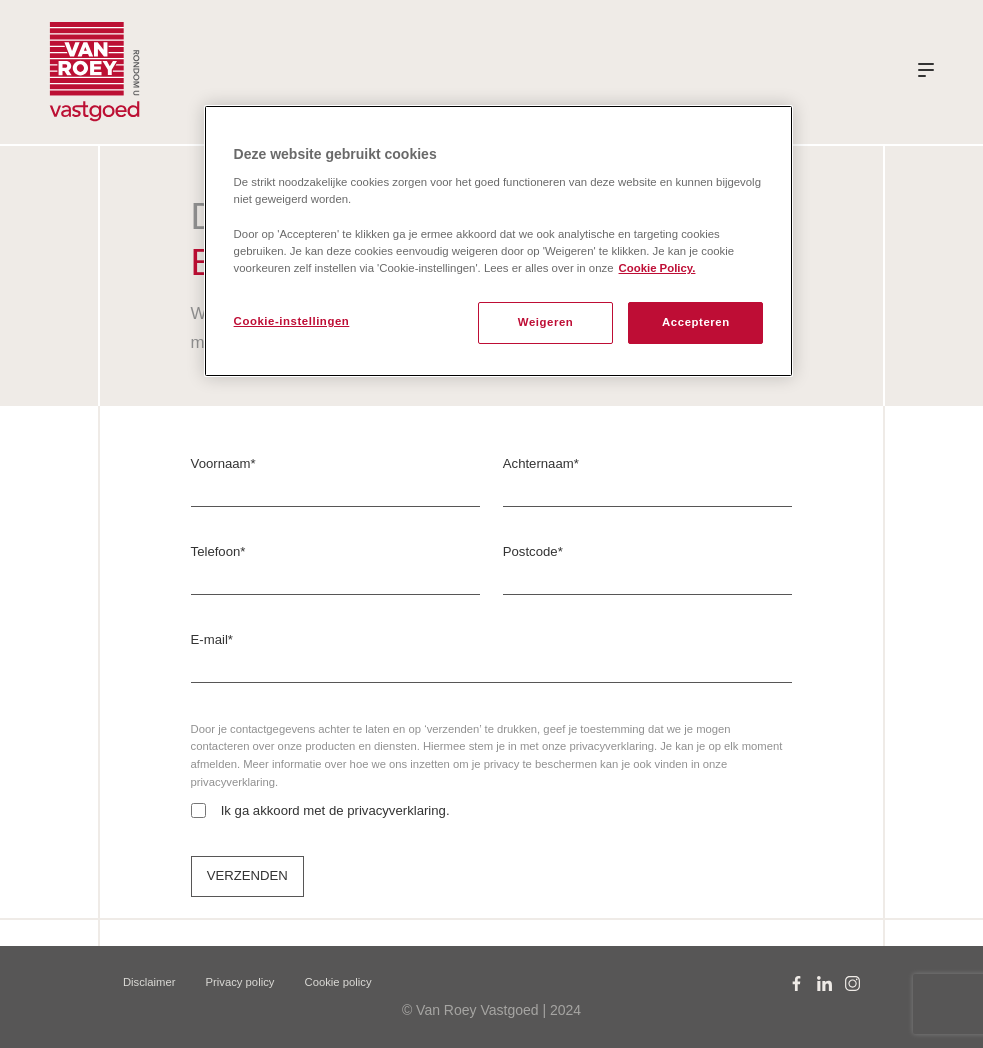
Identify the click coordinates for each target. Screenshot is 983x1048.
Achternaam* (541, 463)
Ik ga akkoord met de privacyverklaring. (335, 810)
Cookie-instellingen (292, 321)
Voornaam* (223, 463)
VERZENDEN (247, 875)
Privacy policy (240, 982)
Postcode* (533, 551)
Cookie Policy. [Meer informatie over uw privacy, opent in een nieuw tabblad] (657, 268)
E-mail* (212, 639)
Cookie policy (338, 982)
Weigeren (546, 322)
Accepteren (696, 322)
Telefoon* (218, 551)
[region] (499, 241)
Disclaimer (149, 982)
